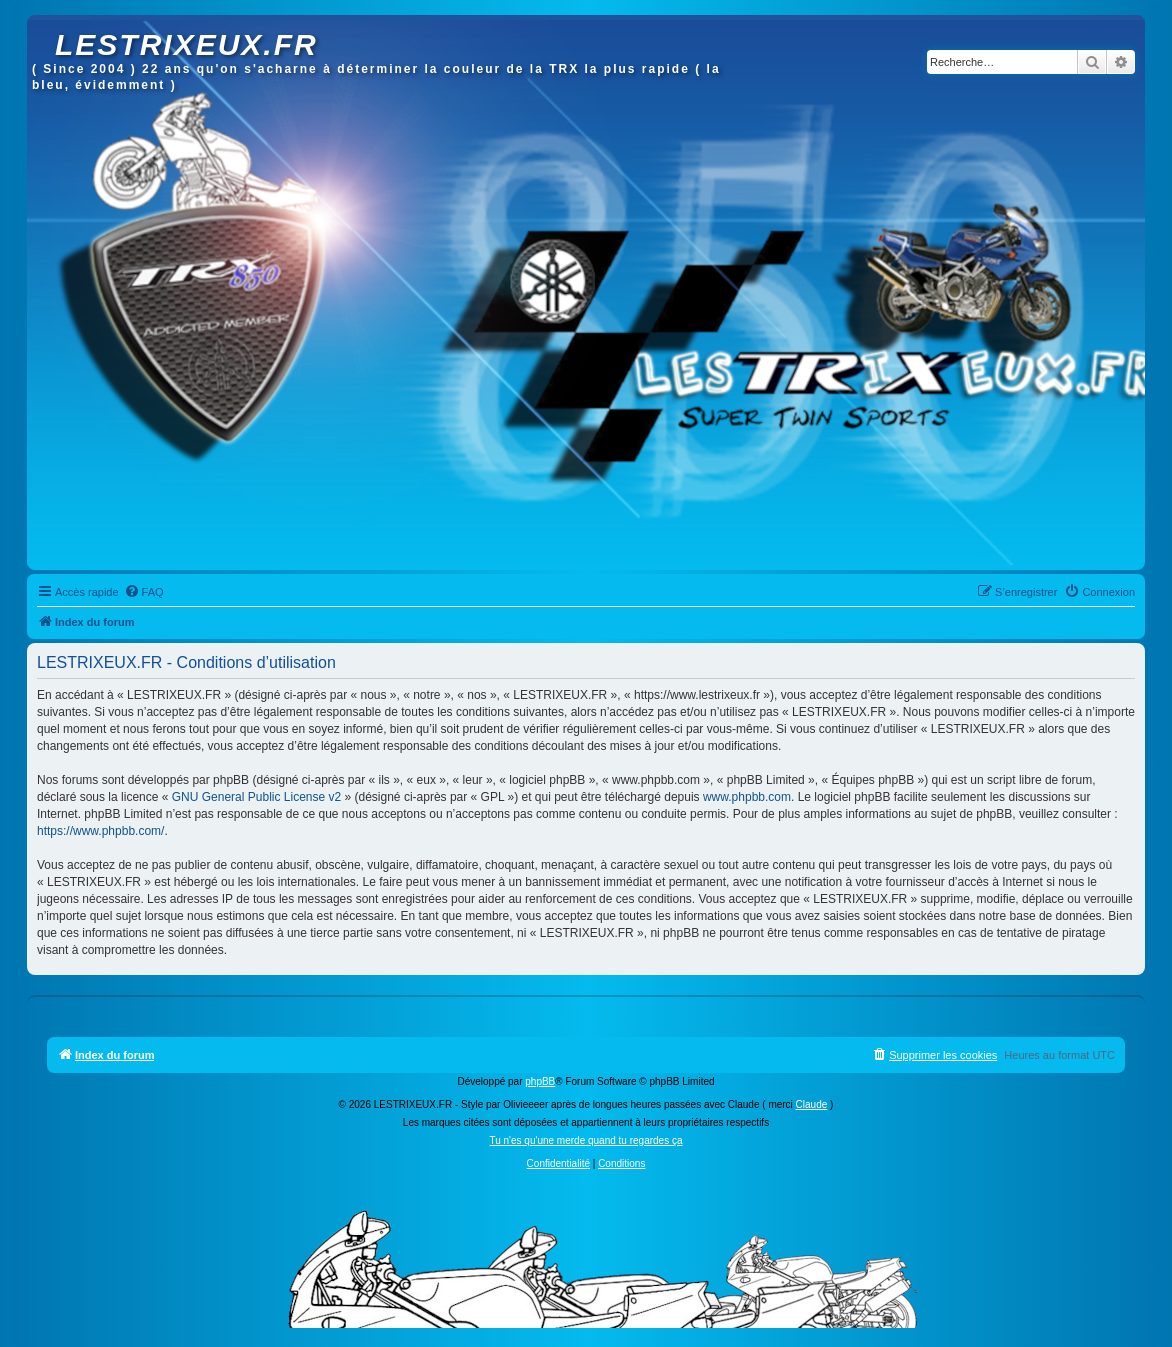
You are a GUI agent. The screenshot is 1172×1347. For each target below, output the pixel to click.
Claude (812, 1104)
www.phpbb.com (747, 797)
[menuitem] (144, 592)
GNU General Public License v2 (256, 797)
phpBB (540, 1081)
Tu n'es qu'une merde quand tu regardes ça (585, 1140)
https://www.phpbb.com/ (100, 831)
